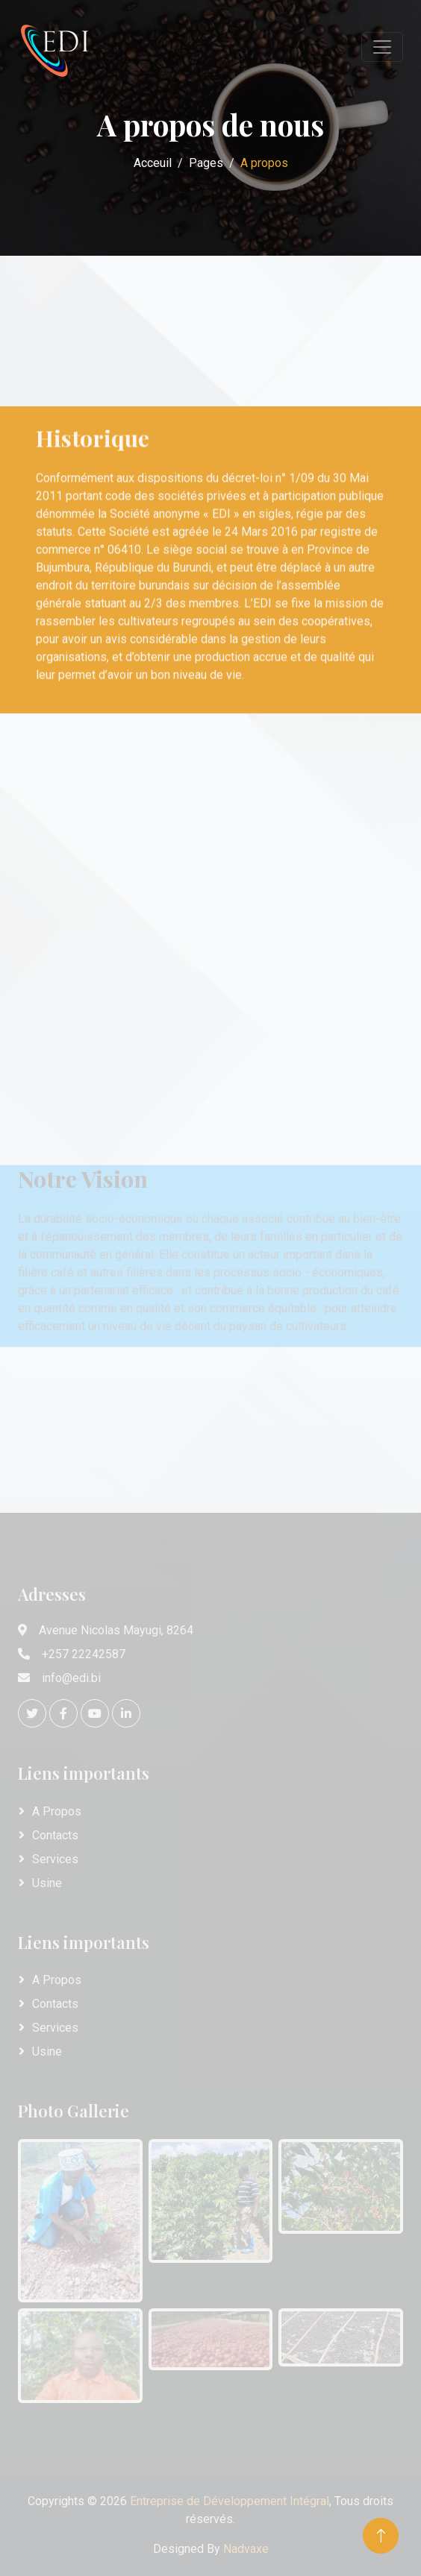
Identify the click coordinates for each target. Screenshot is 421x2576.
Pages (206, 163)
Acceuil (153, 163)
